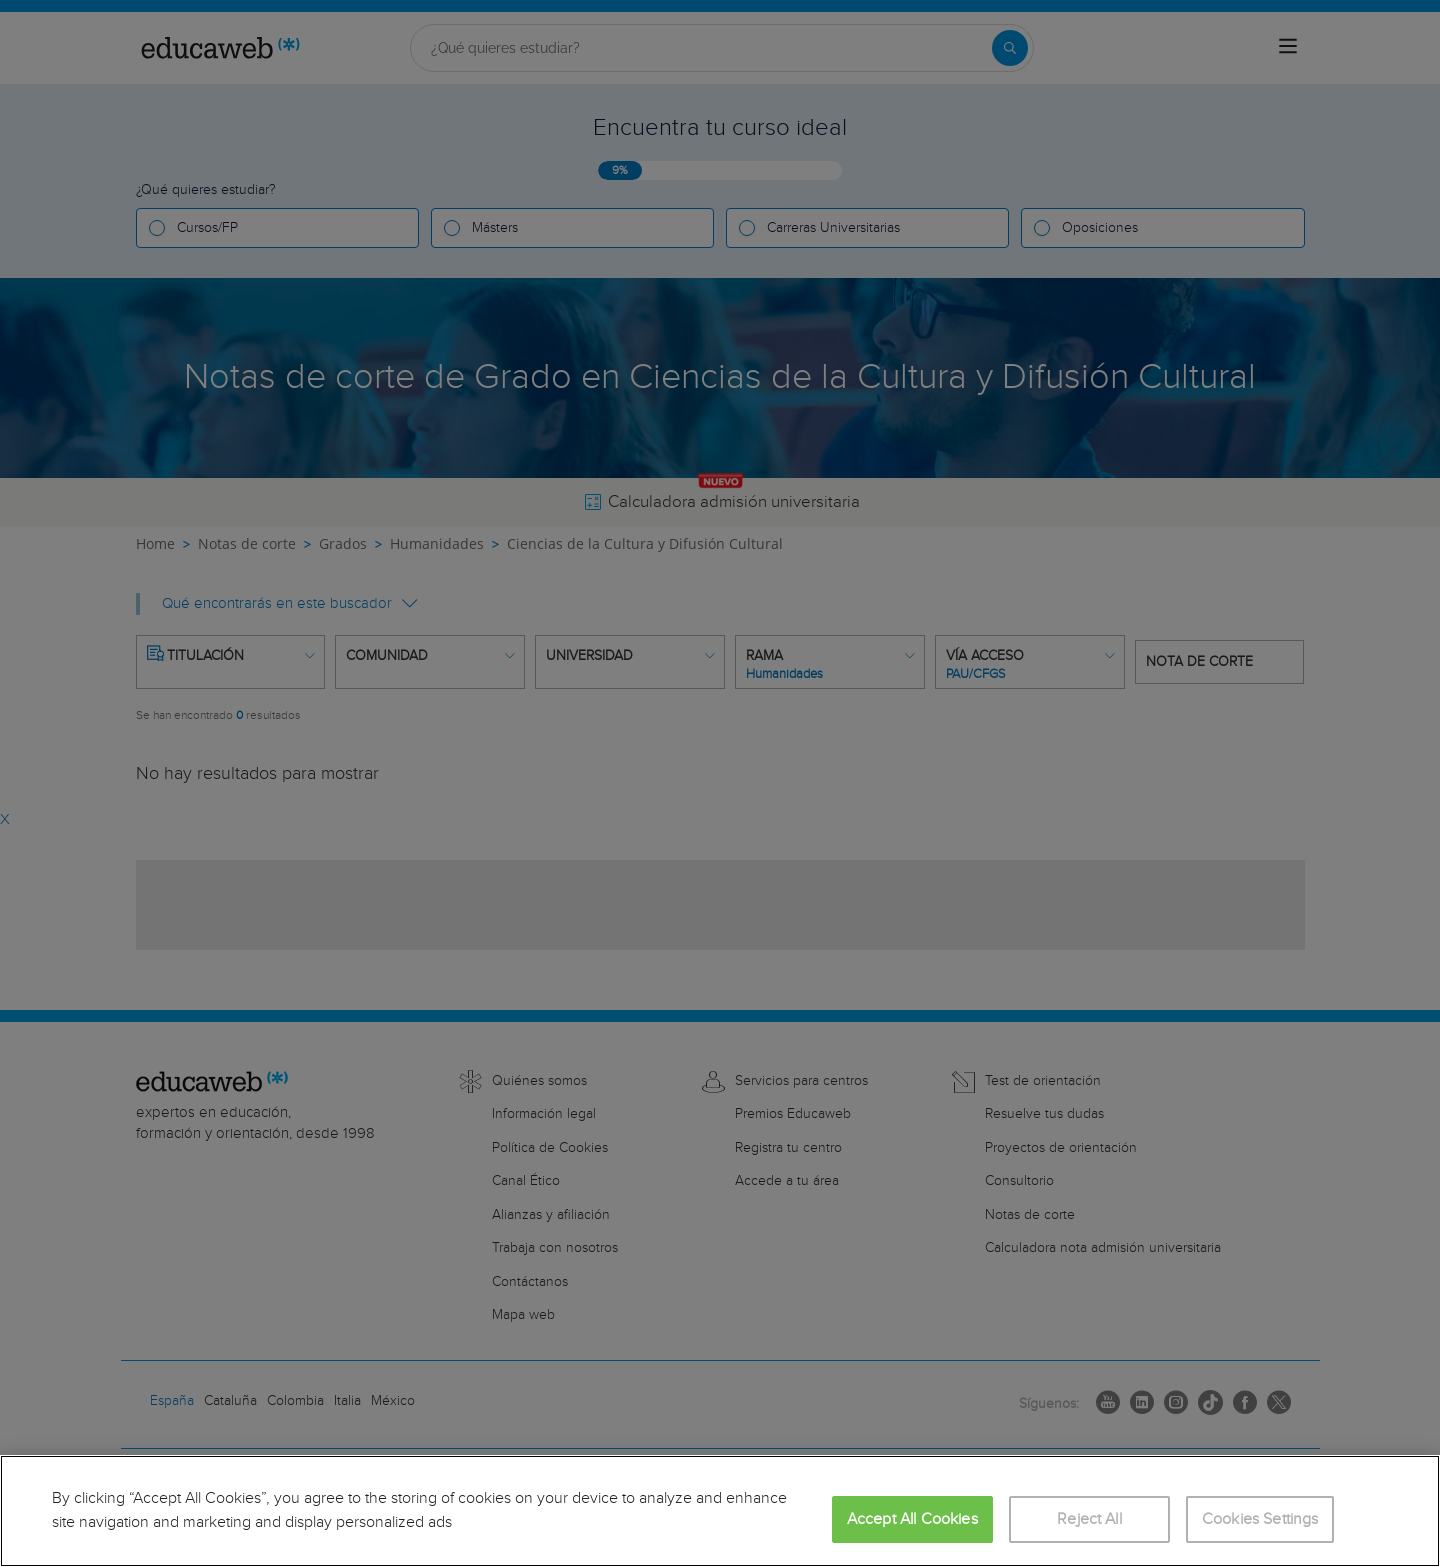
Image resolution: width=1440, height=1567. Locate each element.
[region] (720, 1511)
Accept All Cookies (912, 1519)
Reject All (1089, 1519)
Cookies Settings (1260, 1519)
